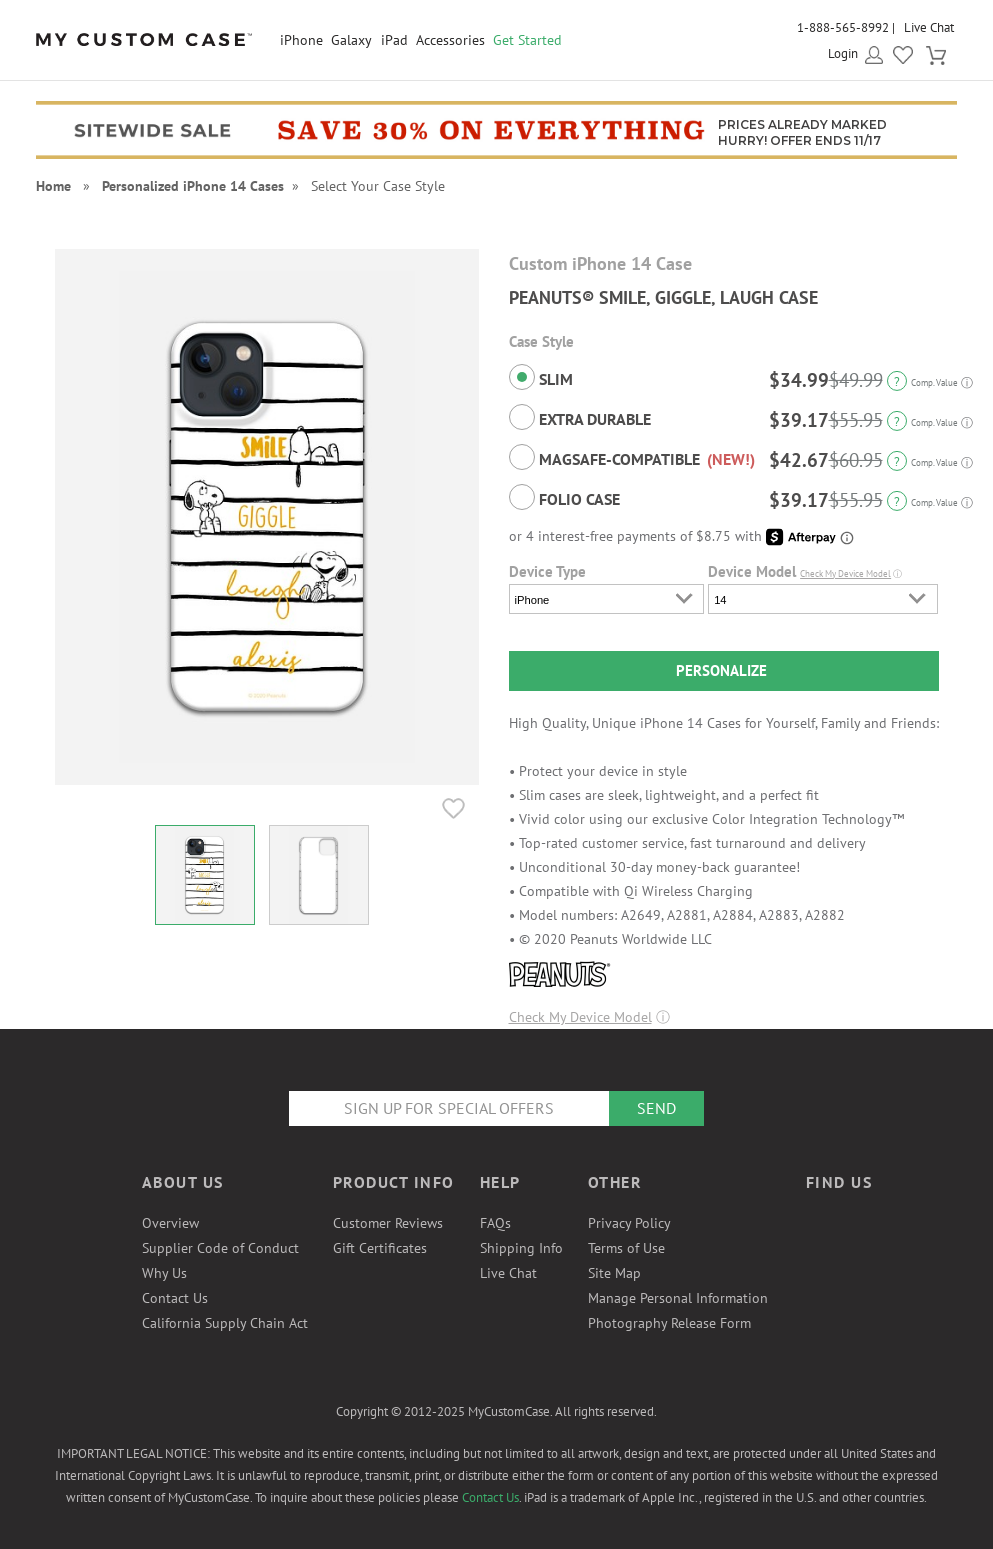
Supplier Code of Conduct (220, 1248)
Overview (170, 1223)
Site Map (614, 1273)
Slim (541, 377)
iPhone (301, 40)
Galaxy (351, 40)
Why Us (164, 1273)
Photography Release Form (669, 1323)
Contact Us (175, 1298)
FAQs (495, 1223)
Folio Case (564, 497)
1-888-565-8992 (843, 27)
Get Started (527, 40)
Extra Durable (580, 417)
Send (656, 1108)
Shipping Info (521, 1248)
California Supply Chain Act (225, 1323)
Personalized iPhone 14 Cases (193, 186)
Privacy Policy (629, 1223)
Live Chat (929, 27)
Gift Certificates (380, 1248)
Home (53, 186)
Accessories (450, 40)
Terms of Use (626, 1248)
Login (843, 53)
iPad (394, 40)
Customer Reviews (388, 1223)
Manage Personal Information (678, 1298)
